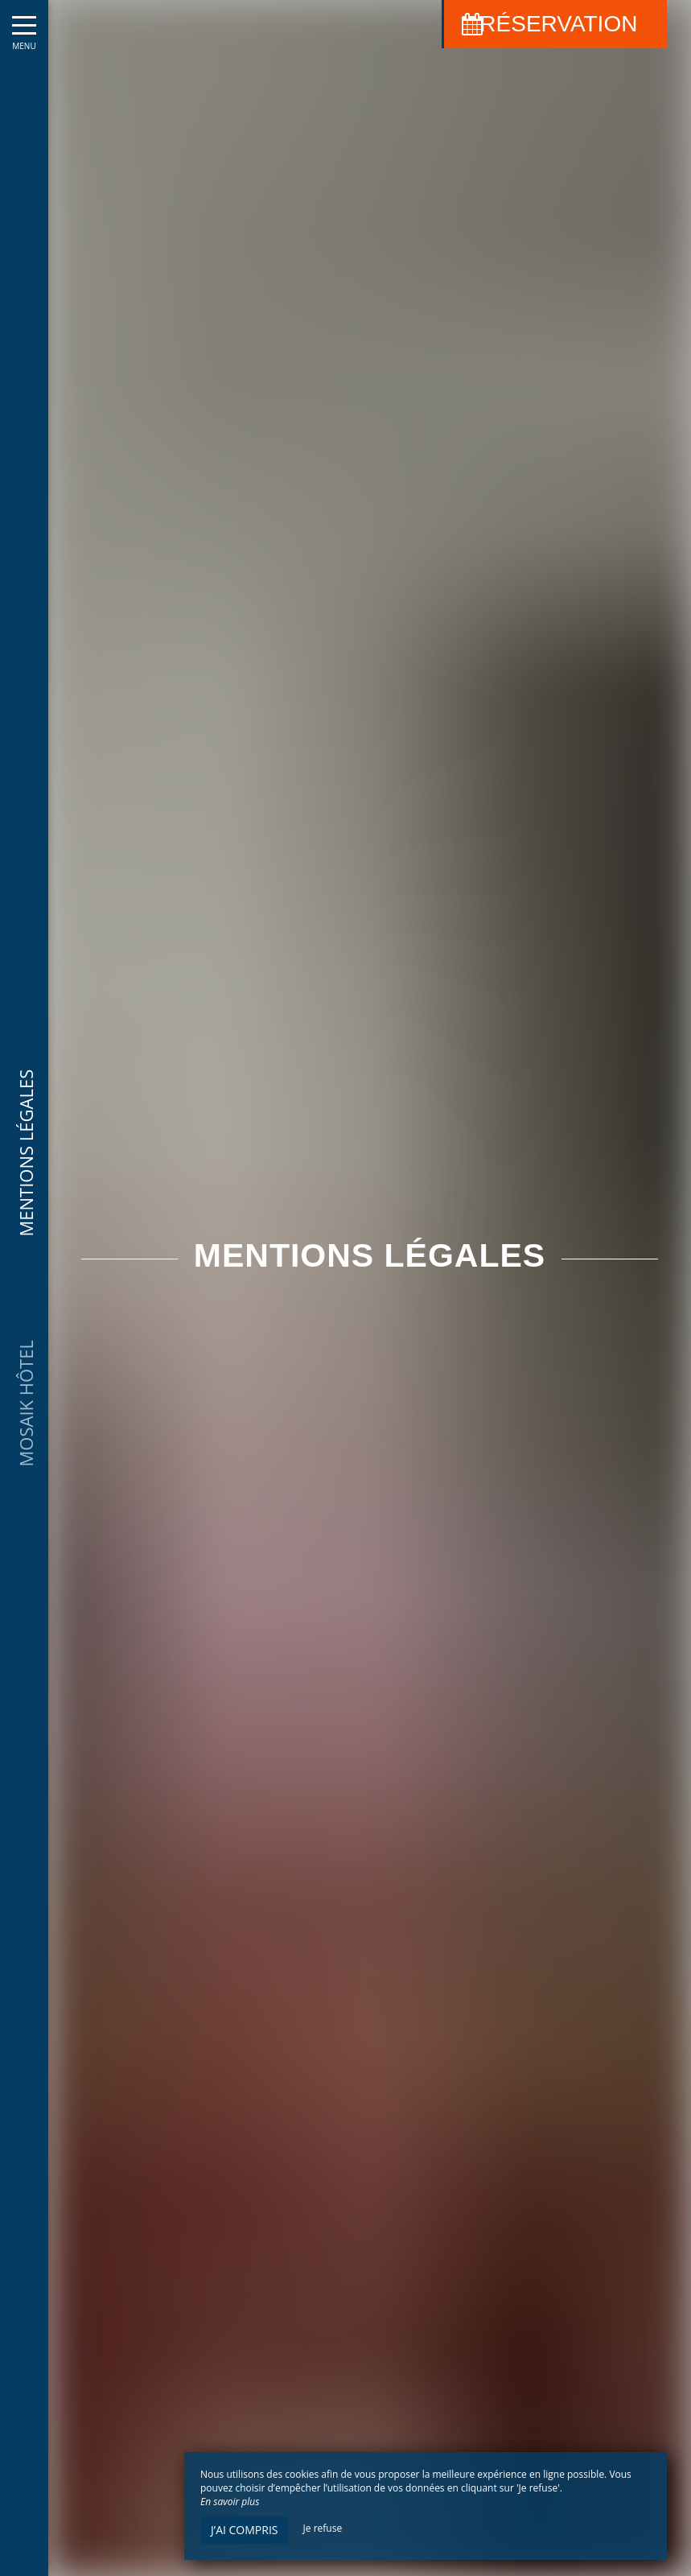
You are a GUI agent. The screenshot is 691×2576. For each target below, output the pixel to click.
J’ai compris (244, 2529)
